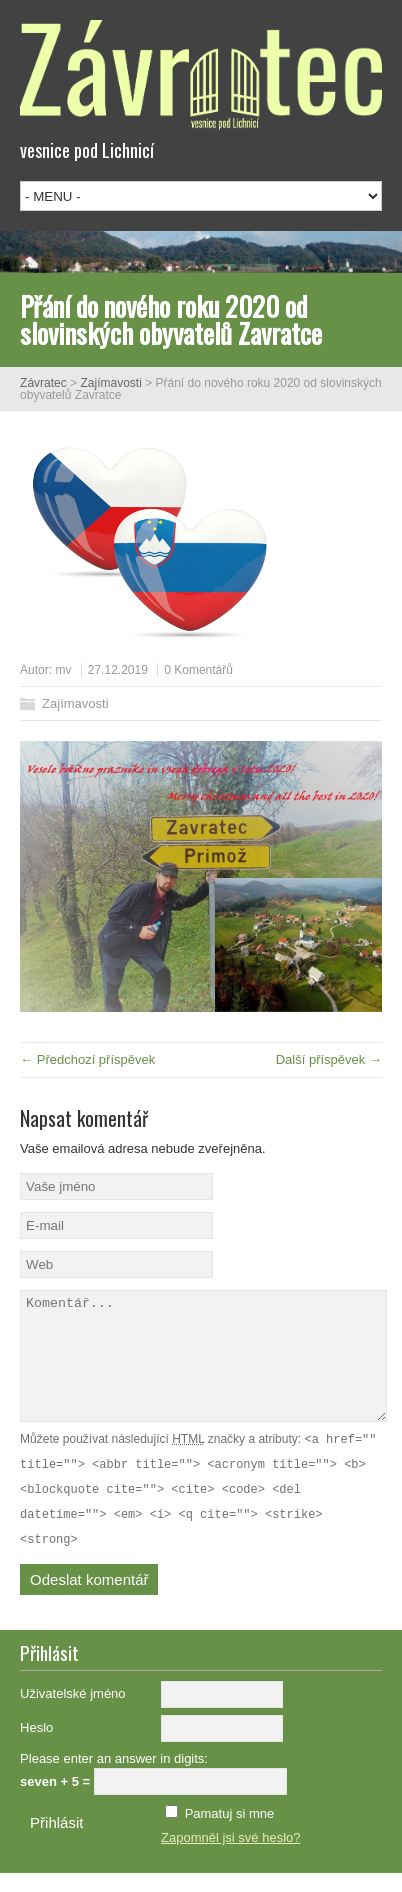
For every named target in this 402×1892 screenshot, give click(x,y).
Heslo (36, 1746)
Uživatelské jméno (73, 1712)
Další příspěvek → (329, 1059)
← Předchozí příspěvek (87, 1059)
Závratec (43, 383)
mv (63, 670)
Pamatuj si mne (230, 1832)
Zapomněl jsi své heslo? (230, 1856)
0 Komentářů (198, 670)
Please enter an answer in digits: (114, 1777)
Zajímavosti (110, 383)
